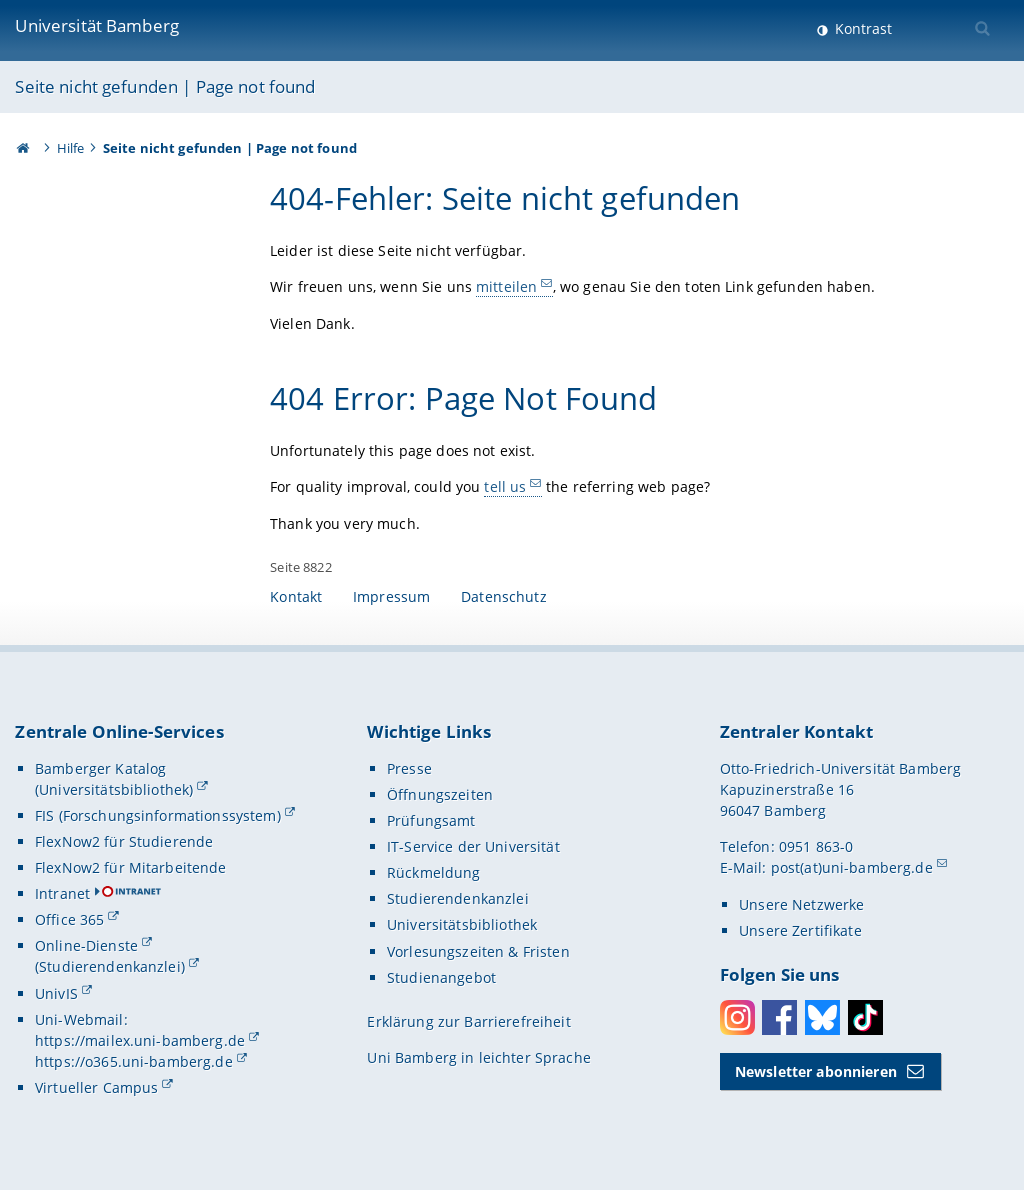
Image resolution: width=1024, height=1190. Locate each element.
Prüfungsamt (431, 820)
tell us (506, 486)
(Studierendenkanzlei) (110, 966)
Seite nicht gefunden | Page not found (165, 86)
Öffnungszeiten (440, 794)
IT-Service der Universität (473, 846)
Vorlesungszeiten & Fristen (478, 951)
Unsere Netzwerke (801, 904)
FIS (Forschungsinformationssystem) (158, 815)
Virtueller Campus (96, 1087)
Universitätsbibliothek (462, 924)
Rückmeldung (434, 872)
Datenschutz (504, 596)
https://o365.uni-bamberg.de (134, 1061)
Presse (409, 768)
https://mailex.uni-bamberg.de (140, 1040)
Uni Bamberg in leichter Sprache (478, 1057)
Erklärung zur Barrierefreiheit (468, 1021)
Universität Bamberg (97, 25)
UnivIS (56, 993)
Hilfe (71, 148)
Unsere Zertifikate (800, 930)
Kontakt (296, 596)
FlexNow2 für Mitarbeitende (131, 867)
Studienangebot (441, 977)
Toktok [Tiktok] (865, 1017)
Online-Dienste (86, 945)
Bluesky (822, 1017)
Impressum (391, 596)
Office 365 (69, 919)
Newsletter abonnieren (816, 1071)
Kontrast (861, 28)
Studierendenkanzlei (458, 898)
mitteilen (506, 286)
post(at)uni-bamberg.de (852, 867)
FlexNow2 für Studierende (124, 841)
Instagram (737, 1017)
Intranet (62, 893)
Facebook (779, 1017)
